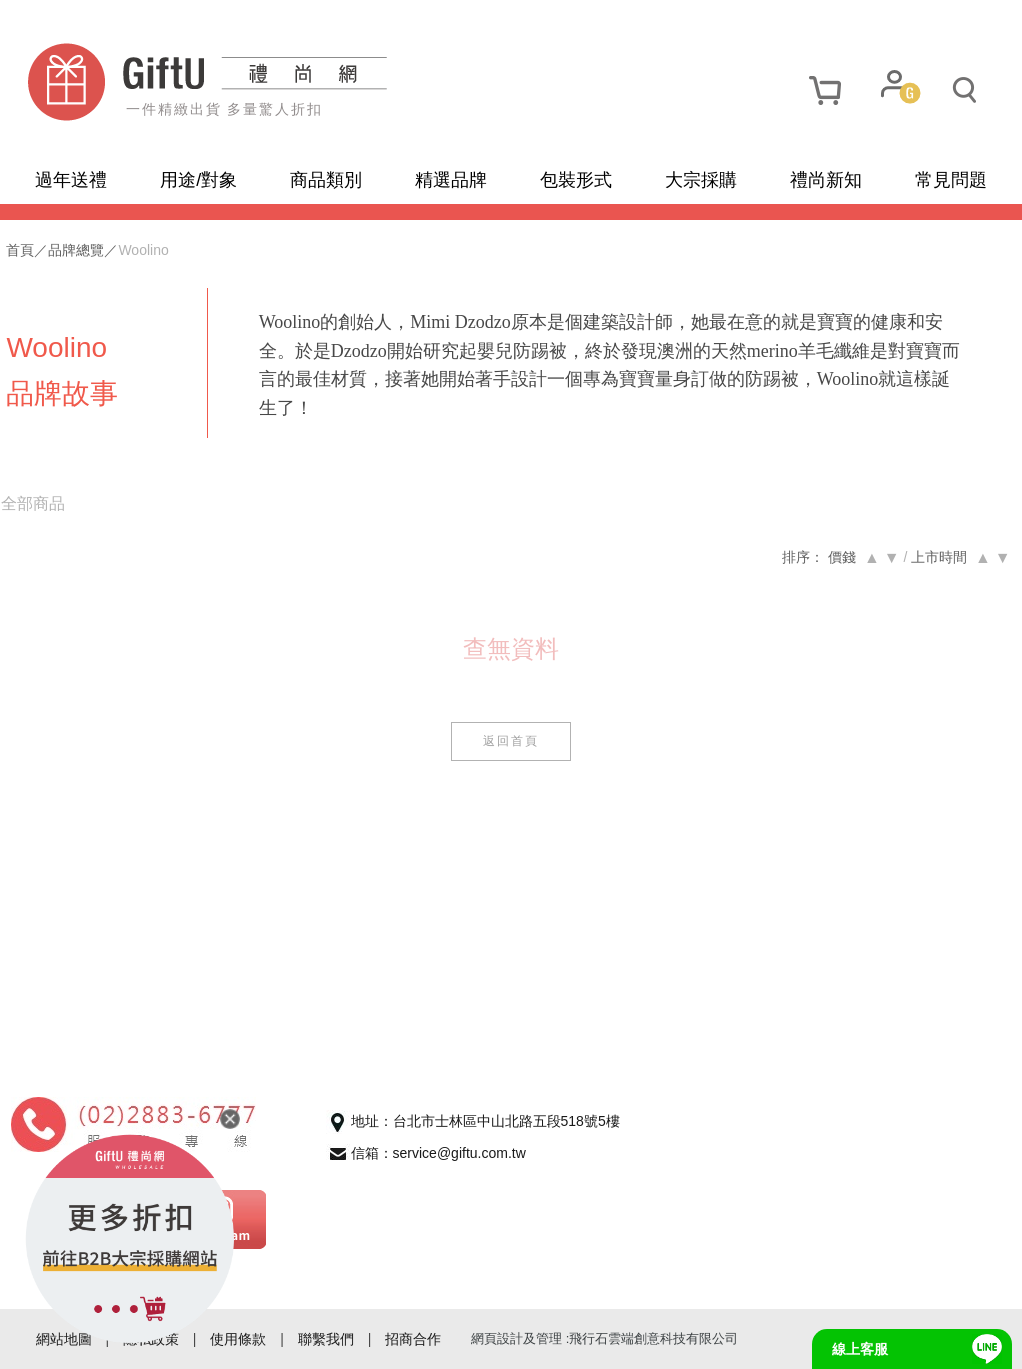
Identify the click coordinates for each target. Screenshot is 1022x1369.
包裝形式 (576, 180)
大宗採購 (701, 180)
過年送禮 (71, 180)
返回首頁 (511, 741)
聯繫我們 (326, 1339)
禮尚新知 (826, 180)
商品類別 (326, 180)
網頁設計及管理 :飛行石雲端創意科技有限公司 (604, 1338)
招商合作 (413, 1339)
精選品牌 (451, 180)
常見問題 (951, 180)
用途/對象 (198, 180)
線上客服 (860, 1349)
